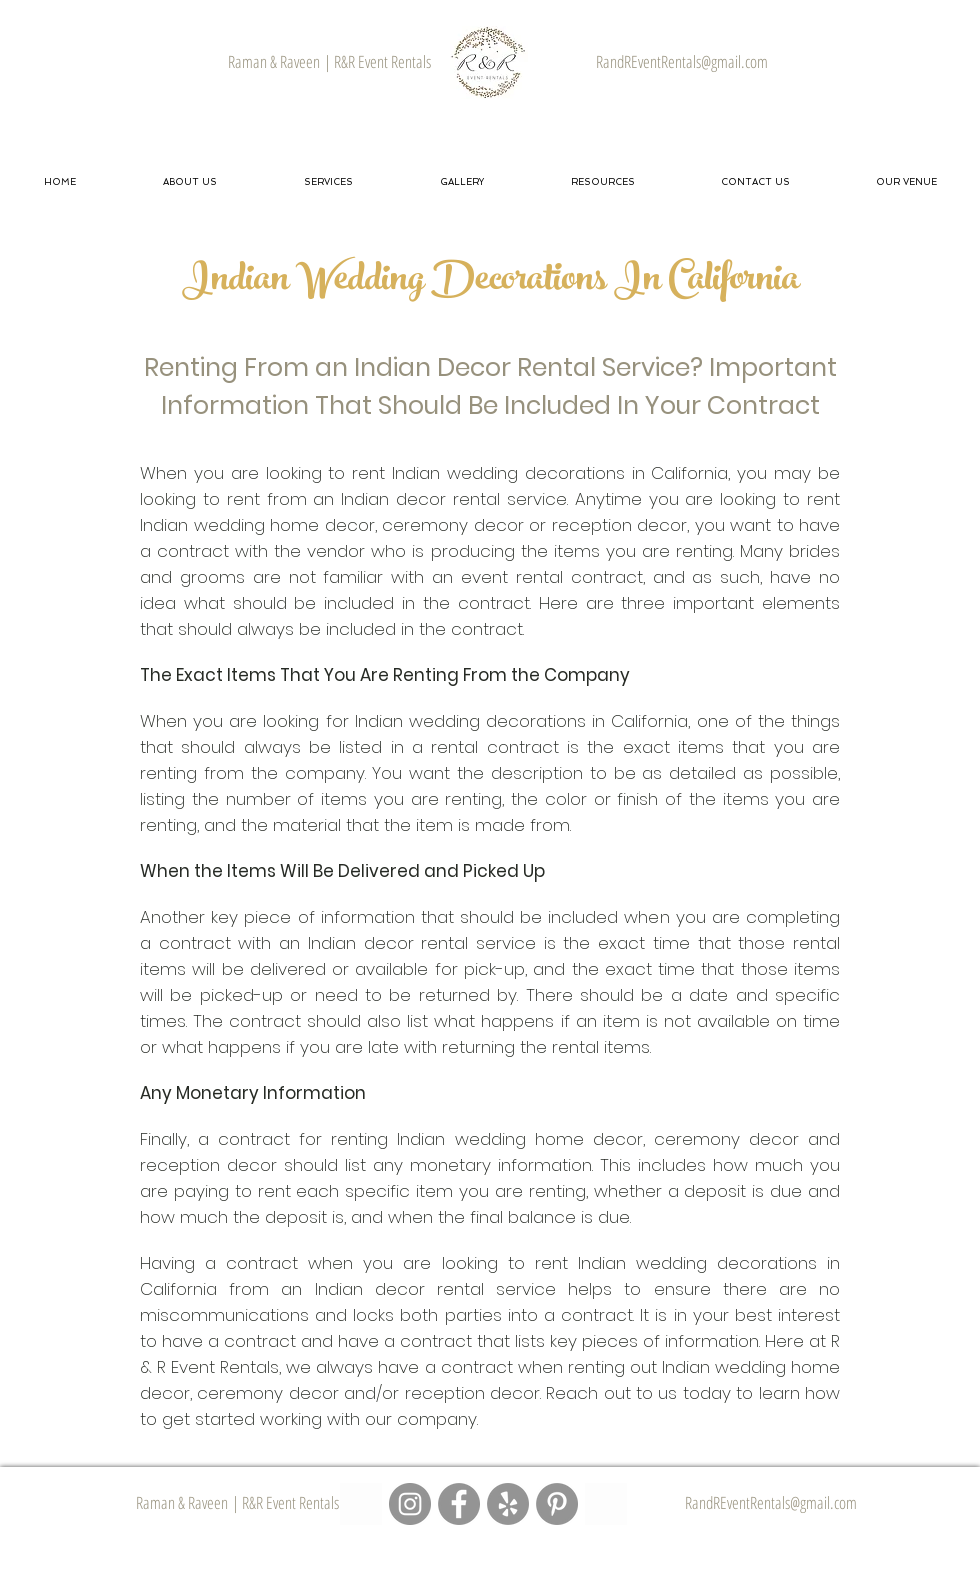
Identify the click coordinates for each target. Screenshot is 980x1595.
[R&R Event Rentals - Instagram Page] (410, 1504)
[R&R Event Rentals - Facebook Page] (459, 1504)
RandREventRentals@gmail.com (771, 1502)
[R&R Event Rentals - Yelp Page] (508, 1504)
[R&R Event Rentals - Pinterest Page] (557, 1504)
